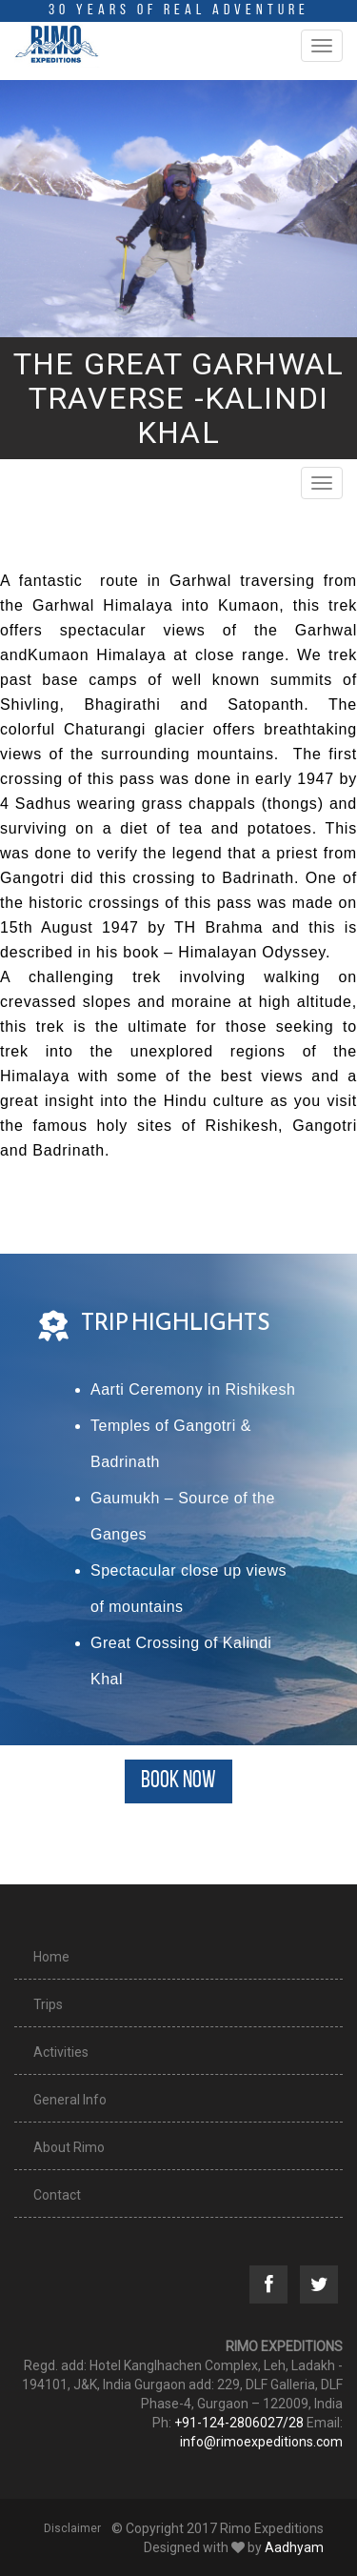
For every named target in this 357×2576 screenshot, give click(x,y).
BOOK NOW (178, 1781)
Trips (48, 2004)
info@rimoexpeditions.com (261, 2441)
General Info (70, 2099)
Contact (57, 2195)
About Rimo (69, 2147)
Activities (61, 2052)
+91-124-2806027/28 (239, 2422)
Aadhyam (294, 2547)
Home (51, 1956)
